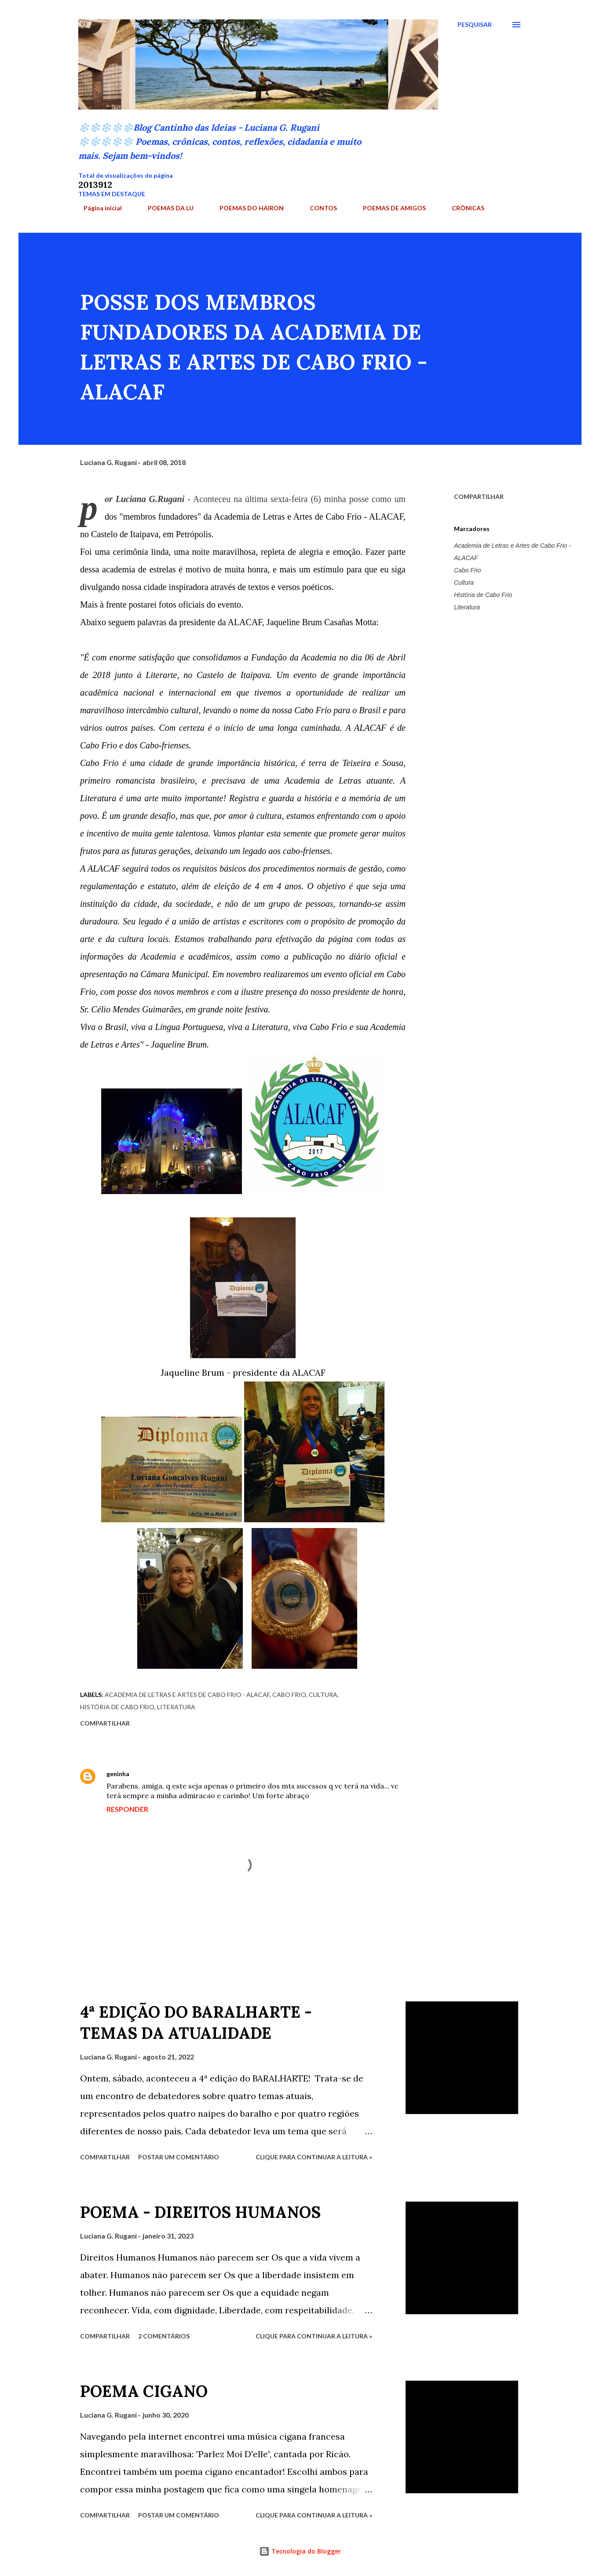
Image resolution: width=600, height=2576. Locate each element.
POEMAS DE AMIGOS (389, 208)
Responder (127, 1809)
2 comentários (164, 2336)
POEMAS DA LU (165, 208)
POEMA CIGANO (144, 2391)
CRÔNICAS (462, 208)
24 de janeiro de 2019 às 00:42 (179, 1773)
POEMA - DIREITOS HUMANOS (200, 2212)
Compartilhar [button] (479, 496)
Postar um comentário (178, 2157)
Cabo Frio (467, 570)
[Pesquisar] (474, 24)
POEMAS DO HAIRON (246, 208)
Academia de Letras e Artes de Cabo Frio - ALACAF (512, 551)
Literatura (467, 607)
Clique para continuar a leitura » (314, 2157)
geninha (117, 1773)
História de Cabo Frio (483, 594)
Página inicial (97, 208)
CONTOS (318, 208)
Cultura (464, 582)
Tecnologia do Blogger (300, 2551)
